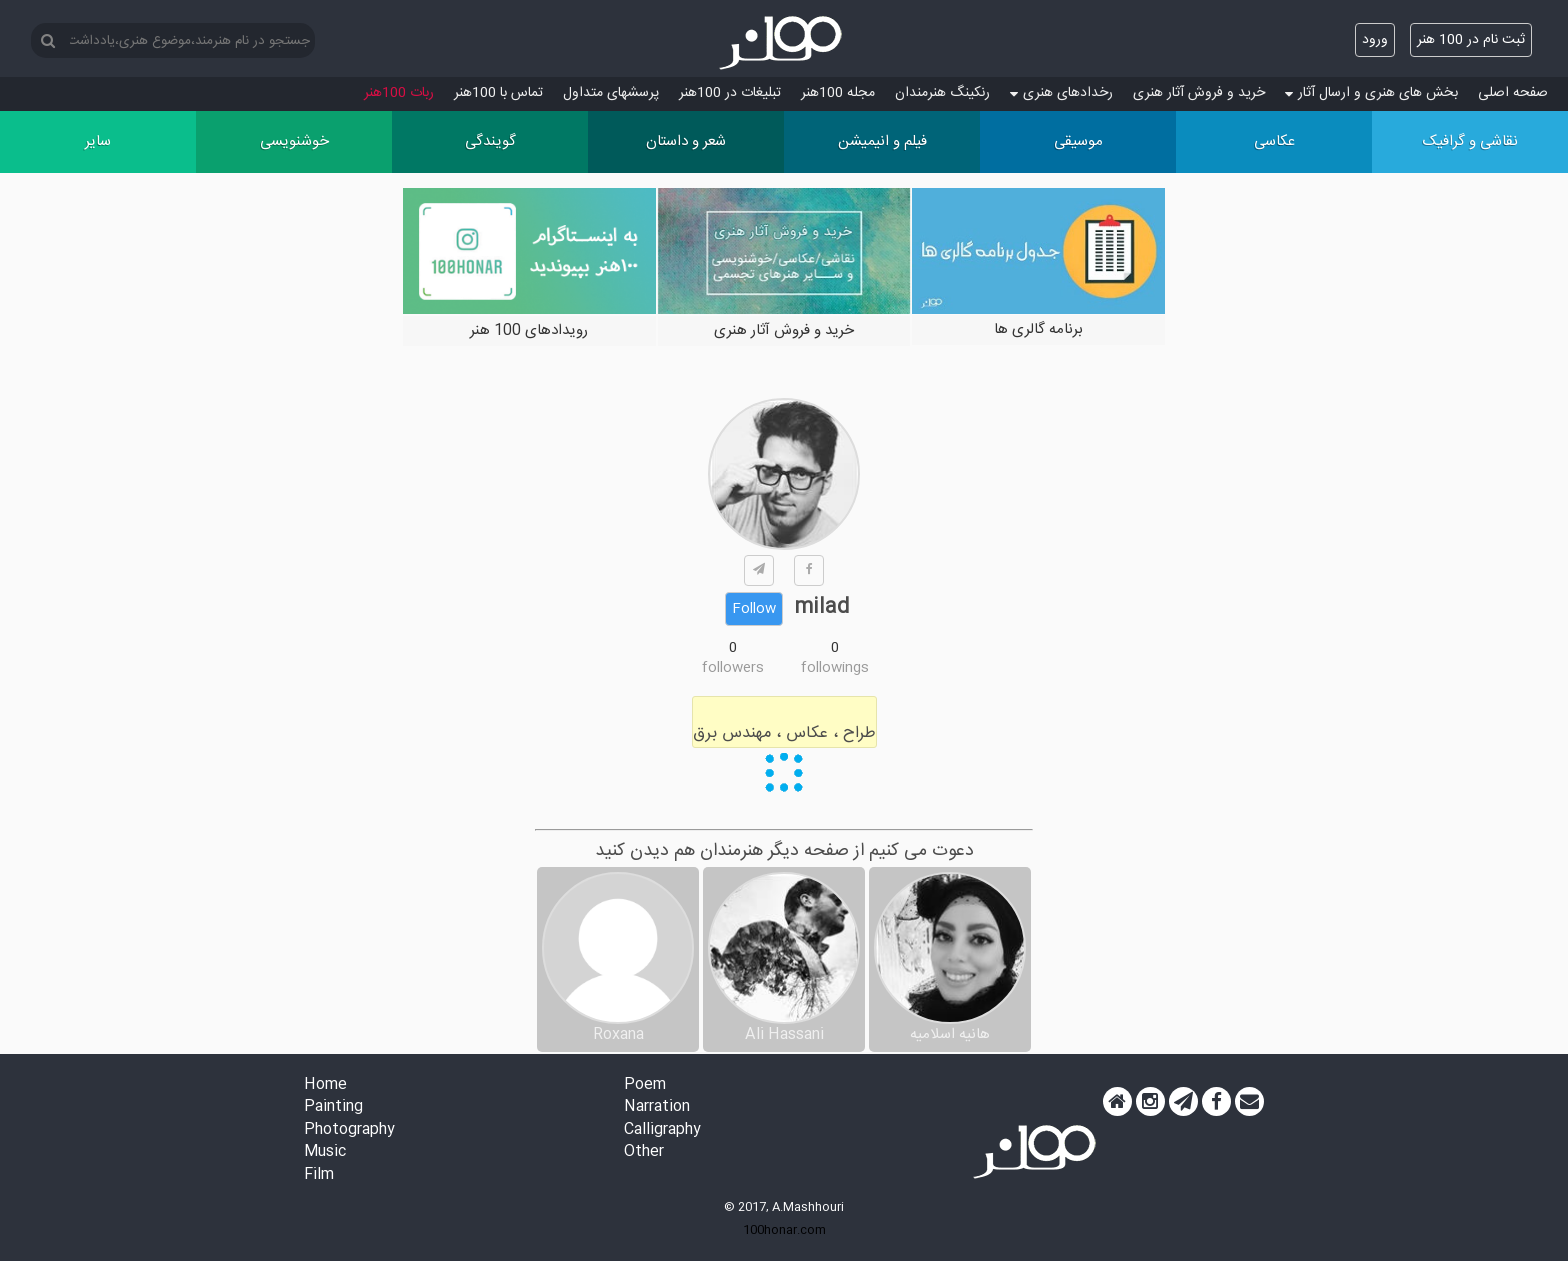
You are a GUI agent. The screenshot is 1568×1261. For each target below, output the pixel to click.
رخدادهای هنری (1061, 93)
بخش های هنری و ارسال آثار (1371, 93)
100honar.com (784, 1230)
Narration (657, 1107)
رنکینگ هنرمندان (942, 93)
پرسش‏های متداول (611, 93)
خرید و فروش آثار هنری (1199, 93)
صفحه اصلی (1513, 93)
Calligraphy (662, 1130)
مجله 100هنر (838, 93)
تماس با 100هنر (498, 93)
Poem (645, 1085)
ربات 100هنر (399, 93)
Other (644, 1152)
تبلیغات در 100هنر (730, 93)
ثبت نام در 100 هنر (1471, 40)
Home (325, 1085)
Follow (754, 609)
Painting (333, 1107)
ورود (1375, 40)
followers (733, 668)
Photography (349, 1130)
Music (325, 1152)
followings (835, 668)
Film (319, 1175)
